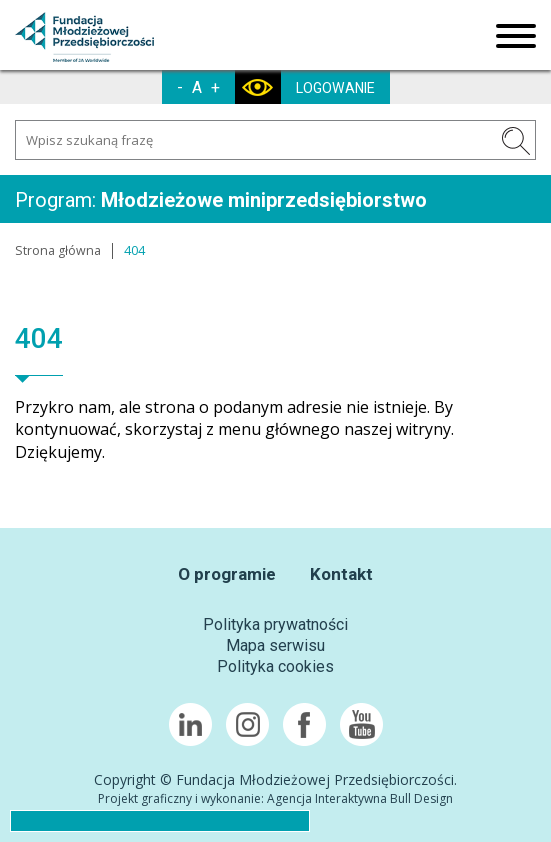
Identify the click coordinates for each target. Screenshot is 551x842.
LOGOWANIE (335, 88)
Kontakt (341, 574)
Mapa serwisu (275, 645)
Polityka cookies (275, 666)
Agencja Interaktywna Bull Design (360, 798)
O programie (227, 574)
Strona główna (58, 250)
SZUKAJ (516, 141)
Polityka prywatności (275, 624)
